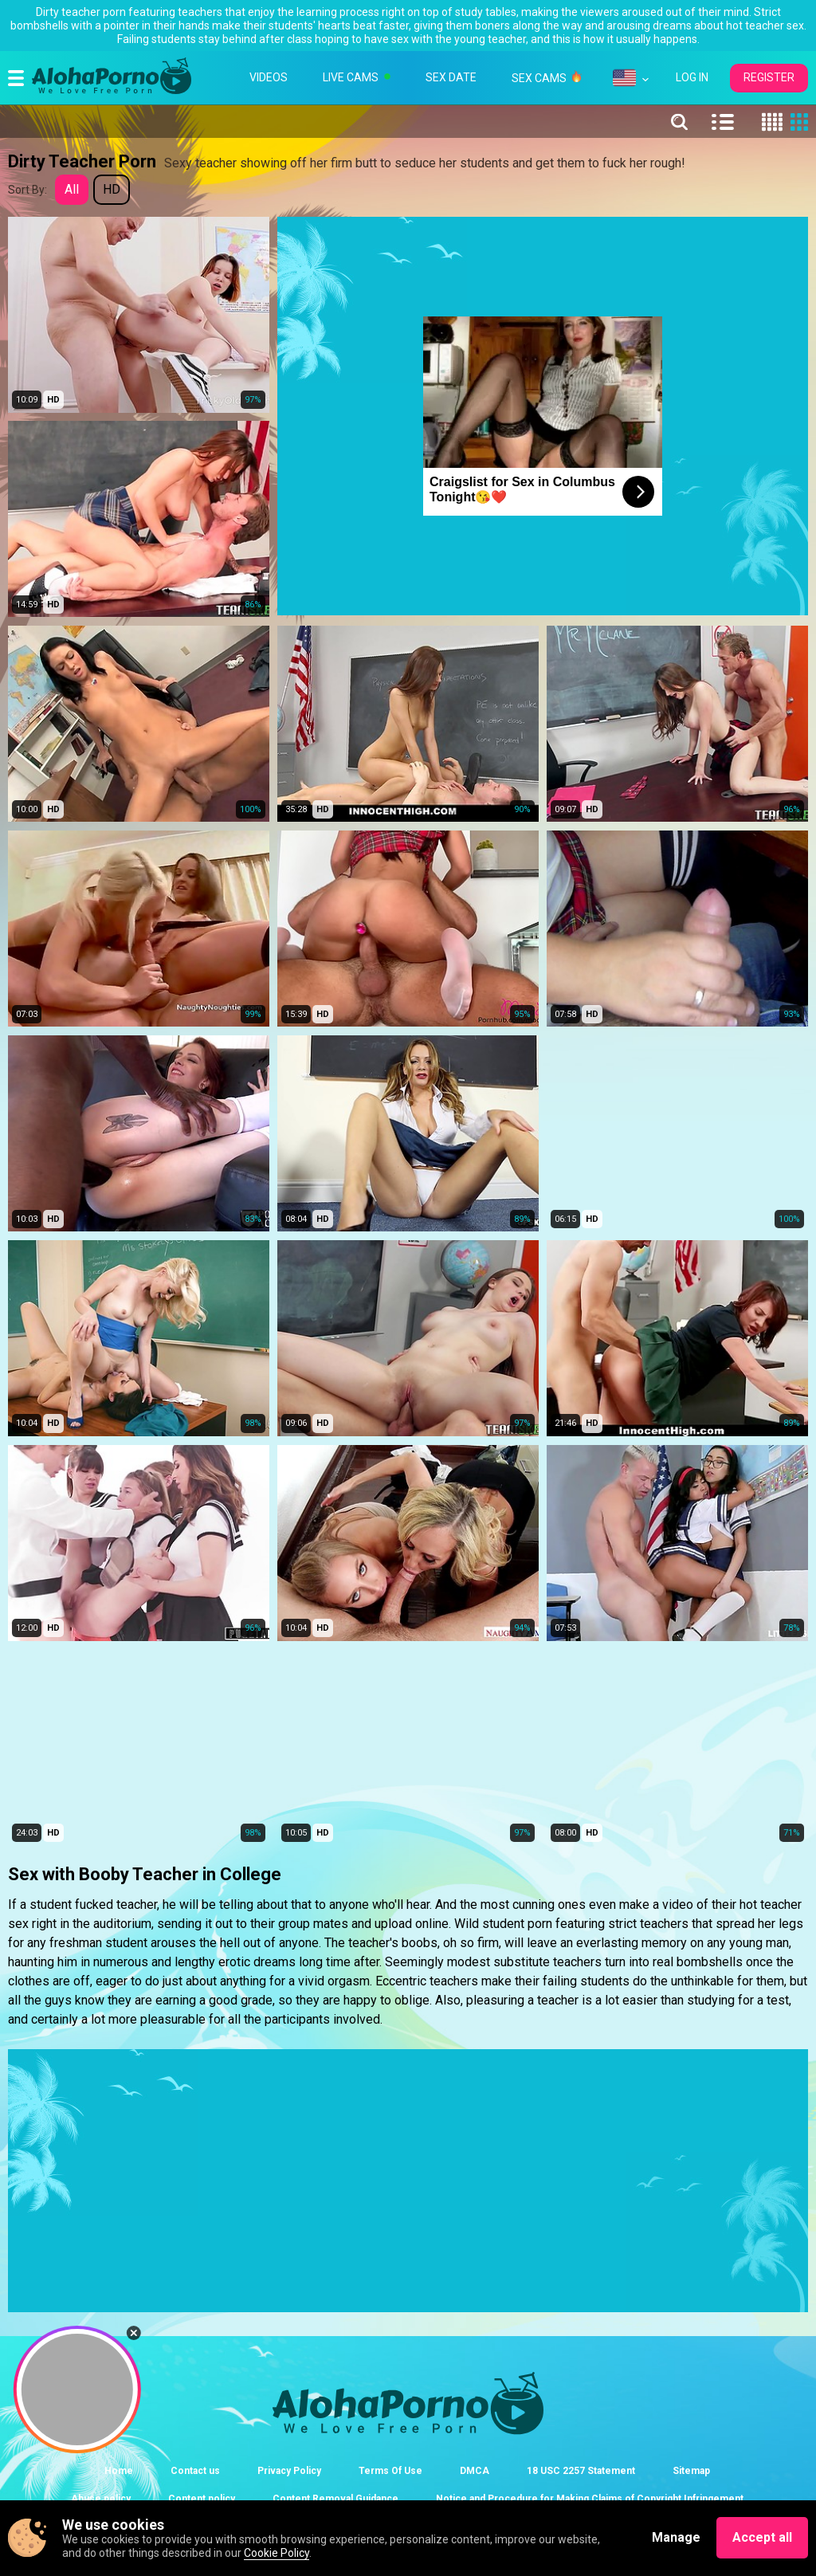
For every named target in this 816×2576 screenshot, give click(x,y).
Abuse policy (101, 2498)
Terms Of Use (390, 2470)
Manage (676, 2537)
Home (118, 2470)
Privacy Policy (289, 2470)
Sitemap (691, 2470)
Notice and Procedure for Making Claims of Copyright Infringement (589, 2498)
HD (111, 189)
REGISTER (768, 77)
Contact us (195, 2470)
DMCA (474, 2470)
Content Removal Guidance (335, 2498)
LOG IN (692, 77)
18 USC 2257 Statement (581, 2470)
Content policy (201, 2498)
